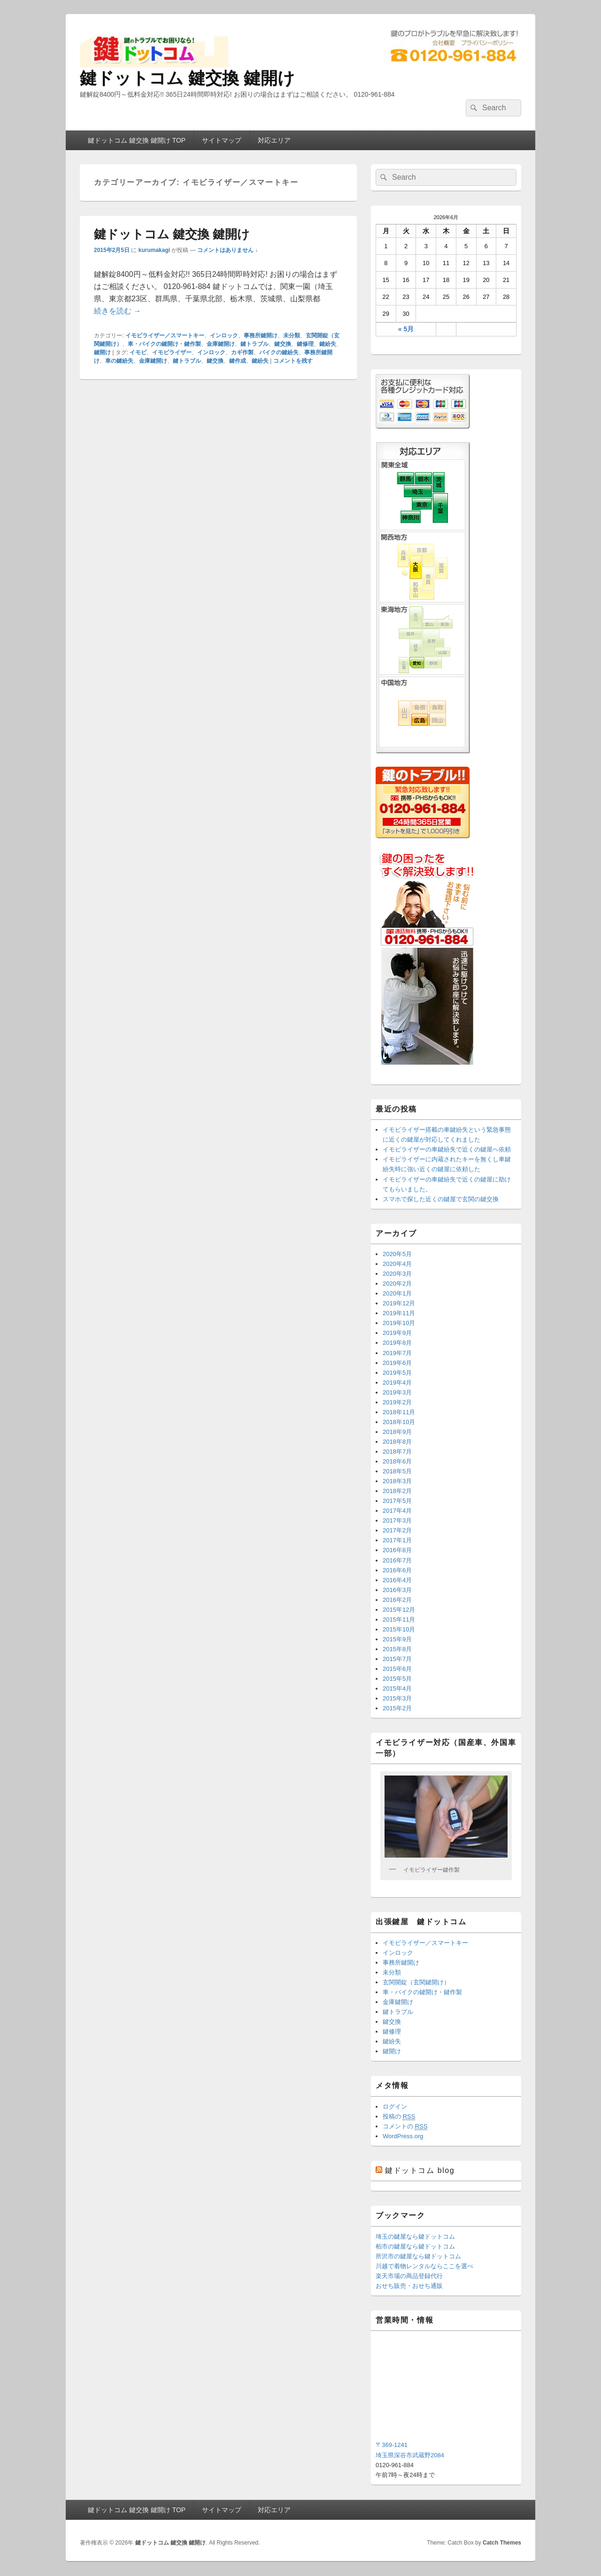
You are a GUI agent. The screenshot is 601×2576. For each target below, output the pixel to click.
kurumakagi (154, 250)
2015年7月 (397, 1658)
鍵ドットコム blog (420, 2170)
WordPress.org (403, 2136)
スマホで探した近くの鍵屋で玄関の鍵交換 (441, 1199)
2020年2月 (397, 1283)
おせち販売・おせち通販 (409, 2285)
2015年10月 (399, 1629)
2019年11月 (399, 1313)
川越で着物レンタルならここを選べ (424, 2266)
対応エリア (274, 140)
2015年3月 (397, 1698)
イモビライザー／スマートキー (164, 335)
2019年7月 (397, 1353)
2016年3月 (397, 1589)
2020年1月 (397, 1293)
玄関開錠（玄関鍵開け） (416, 1982)
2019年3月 (397, 1392)
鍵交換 (282, 344)
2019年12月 (399, 1303)
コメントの (405, 2126)
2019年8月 (397, 1342)
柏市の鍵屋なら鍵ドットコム (415, 2246)
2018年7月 (397, 1451)
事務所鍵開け (260, 335)
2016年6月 (397, 1570)
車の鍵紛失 (119, 361)
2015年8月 (397, 1649)
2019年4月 (397, 1382)
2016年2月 (397, 1599)
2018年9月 (397, 1431)
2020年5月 (397, 1254)
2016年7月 (397, 1560)
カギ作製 (242, 352)
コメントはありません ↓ (227, 250)
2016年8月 (397, 1550)
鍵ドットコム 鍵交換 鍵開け (187, 78)
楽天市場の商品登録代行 (409, 2275)
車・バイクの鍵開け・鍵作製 (164, 344)
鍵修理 (305, 344)
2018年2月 (397, 1490)
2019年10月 (399, 1322)
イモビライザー (172, 352)
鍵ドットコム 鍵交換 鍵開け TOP (136, 140)
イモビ (138, 352)
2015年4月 (397, 1688)
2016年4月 (397, 1580)
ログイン (395, 2106)
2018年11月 (399, 1412)
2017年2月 (397, 1530)
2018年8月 (397, 1441)
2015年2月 (397, 1708)
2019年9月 (397, 1332)
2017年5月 (397, 1500)
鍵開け (102, 352)
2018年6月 (397, 1461)
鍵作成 (237, 361)
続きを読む (117, 311)
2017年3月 (397, 1520)
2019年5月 (397, 1372)
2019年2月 (397, 1402)
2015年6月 (397, 1668)
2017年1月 (397, 1540)
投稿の (399, 2116)
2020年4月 (397, 1263)
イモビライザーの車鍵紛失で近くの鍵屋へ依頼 (447, 1149)
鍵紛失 (327, 344)
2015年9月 (397, 1639)
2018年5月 (397, 1471)
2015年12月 (399, 1609)
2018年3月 (397, 1481)
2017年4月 (397, 1510)
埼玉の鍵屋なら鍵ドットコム (415, 2236)
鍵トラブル (254, 344)
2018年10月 (399, 1421)
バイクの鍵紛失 (279, 352)
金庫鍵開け (221, 344)
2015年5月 (397, 1678)
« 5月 (406, 329)
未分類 (291, 335)
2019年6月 (397, 1362)
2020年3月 (397, 1273)
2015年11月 (399, 1619)
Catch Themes (502, 2542)
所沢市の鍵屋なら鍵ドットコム (418, 2256)
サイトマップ (221, 140)
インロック (224, 335)
